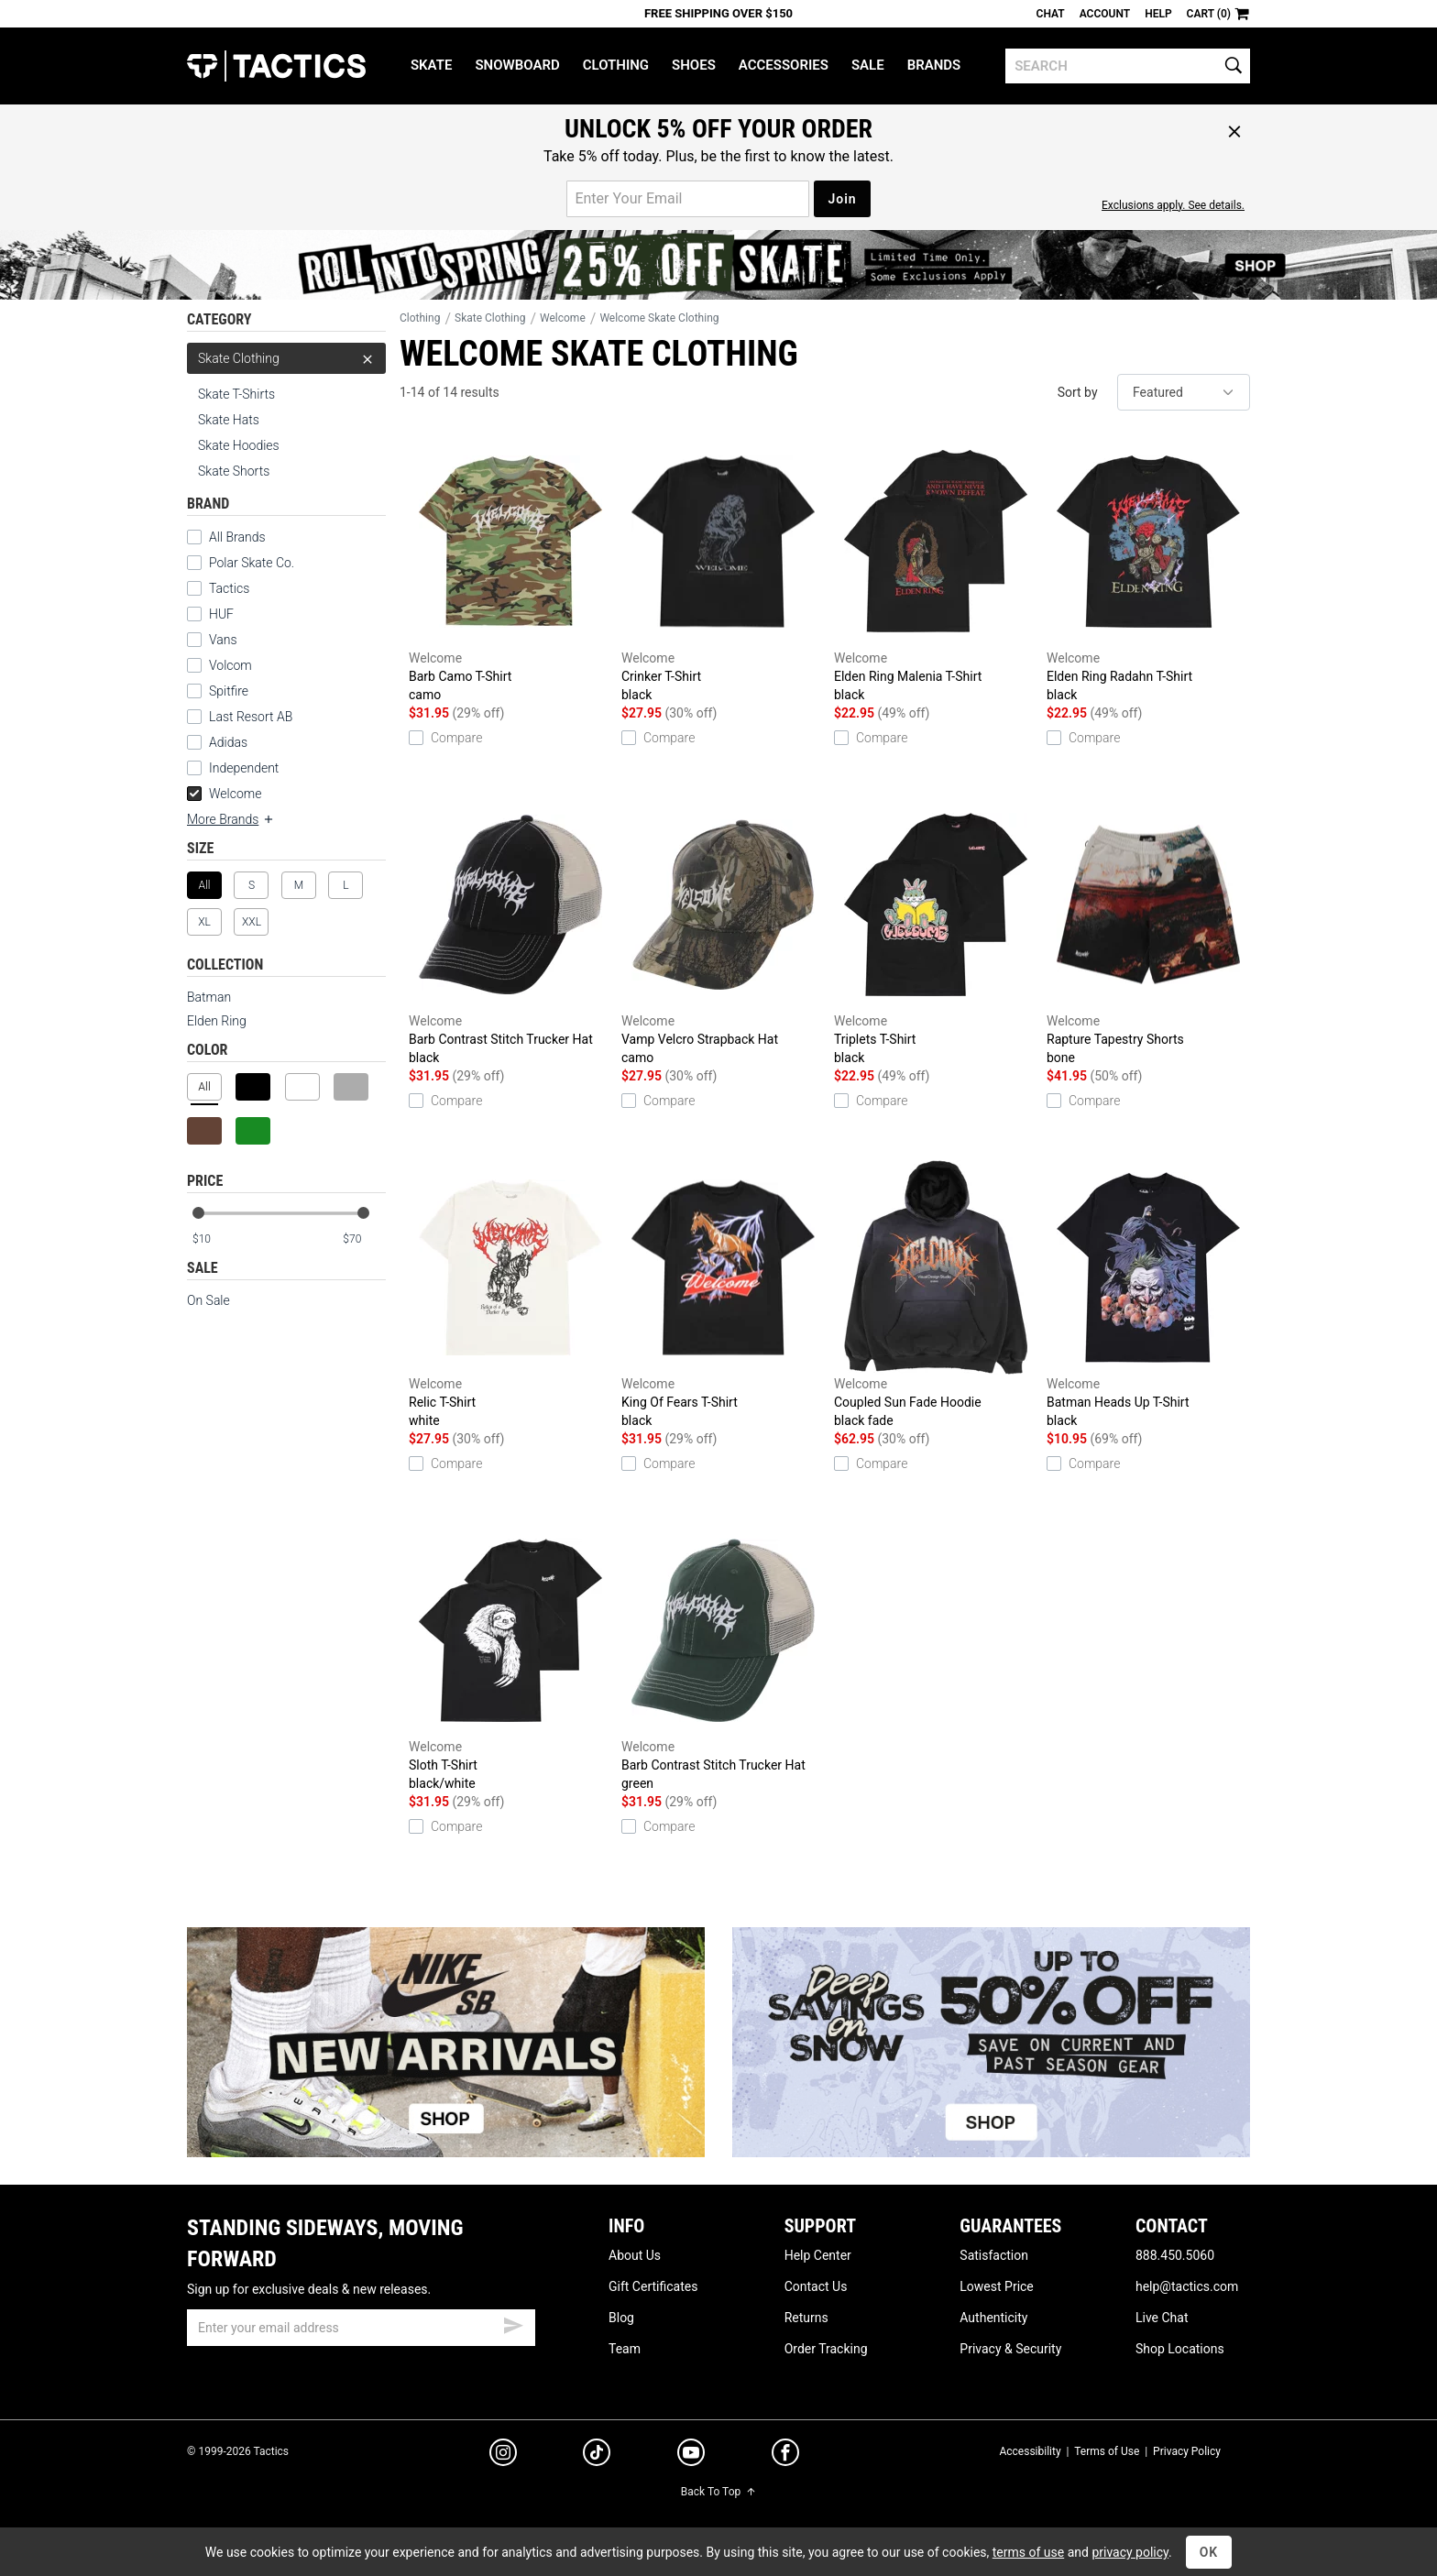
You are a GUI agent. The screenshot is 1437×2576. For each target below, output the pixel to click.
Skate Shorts (233, 471)
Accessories (783, 65)
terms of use (1028, 2552)
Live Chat (1162, 2317)
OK (1209, 2552)
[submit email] (513, 2323)
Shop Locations (1179, 2348)
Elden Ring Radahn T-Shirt (1148, 569)
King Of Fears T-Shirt (723, 1295)
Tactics (276, 65)
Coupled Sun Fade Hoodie (935, 1295)
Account (1105, 13)
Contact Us (816, 2286)
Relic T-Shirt (510, 1295)
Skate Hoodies (239, 445)
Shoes (694, 65)
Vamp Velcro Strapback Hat (723, 932)
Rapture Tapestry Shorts (1148, 932)
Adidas (228, 742)
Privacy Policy (1187, 2451)
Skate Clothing (286, 358)
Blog (621, 2317)
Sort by (1078, 392)
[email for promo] (687, 199)
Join (842, 199)
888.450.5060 (1174, 2255)
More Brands (231, 819)
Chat (1051, 13)
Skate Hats (228, 419)
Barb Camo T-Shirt (510, 569)
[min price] (213, 1239)
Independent (244, 768)
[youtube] (691, 2456)
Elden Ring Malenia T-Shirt (935, 569)
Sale (867, 65)
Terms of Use (1106, 2451)
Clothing (616, 65)
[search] (1127, 66)
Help (1158, 13)
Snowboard (517, 65)
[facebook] (785, 2456)
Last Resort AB (250, 716)
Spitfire (228, 691)
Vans (223, 639)
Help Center (817, 2255)
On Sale (208, 1300)
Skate (431, 65)
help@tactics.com (1186, 2286)
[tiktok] (596, 2455)
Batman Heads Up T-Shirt (1148, 1295)
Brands (934, 65)
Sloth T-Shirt (510, 1657)
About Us (635, 2255)
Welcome (224, 793)
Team (625, 2348)
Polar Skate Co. (251, 562)
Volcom (230, 665)
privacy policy (1129, 2552)
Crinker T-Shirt (723, 569)
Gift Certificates (653, 2286)
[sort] (1183, 392)
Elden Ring (217, 1021)
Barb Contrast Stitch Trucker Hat (510, 932)
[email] (361, 2327)
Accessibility (1029, 2451)
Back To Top (718, 2491)
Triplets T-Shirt (935, 932)
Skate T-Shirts (236, 394)
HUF (221, 614)
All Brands (237, 537)
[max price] (363, 1239)
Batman (209, 997)
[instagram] (503, 2455)
